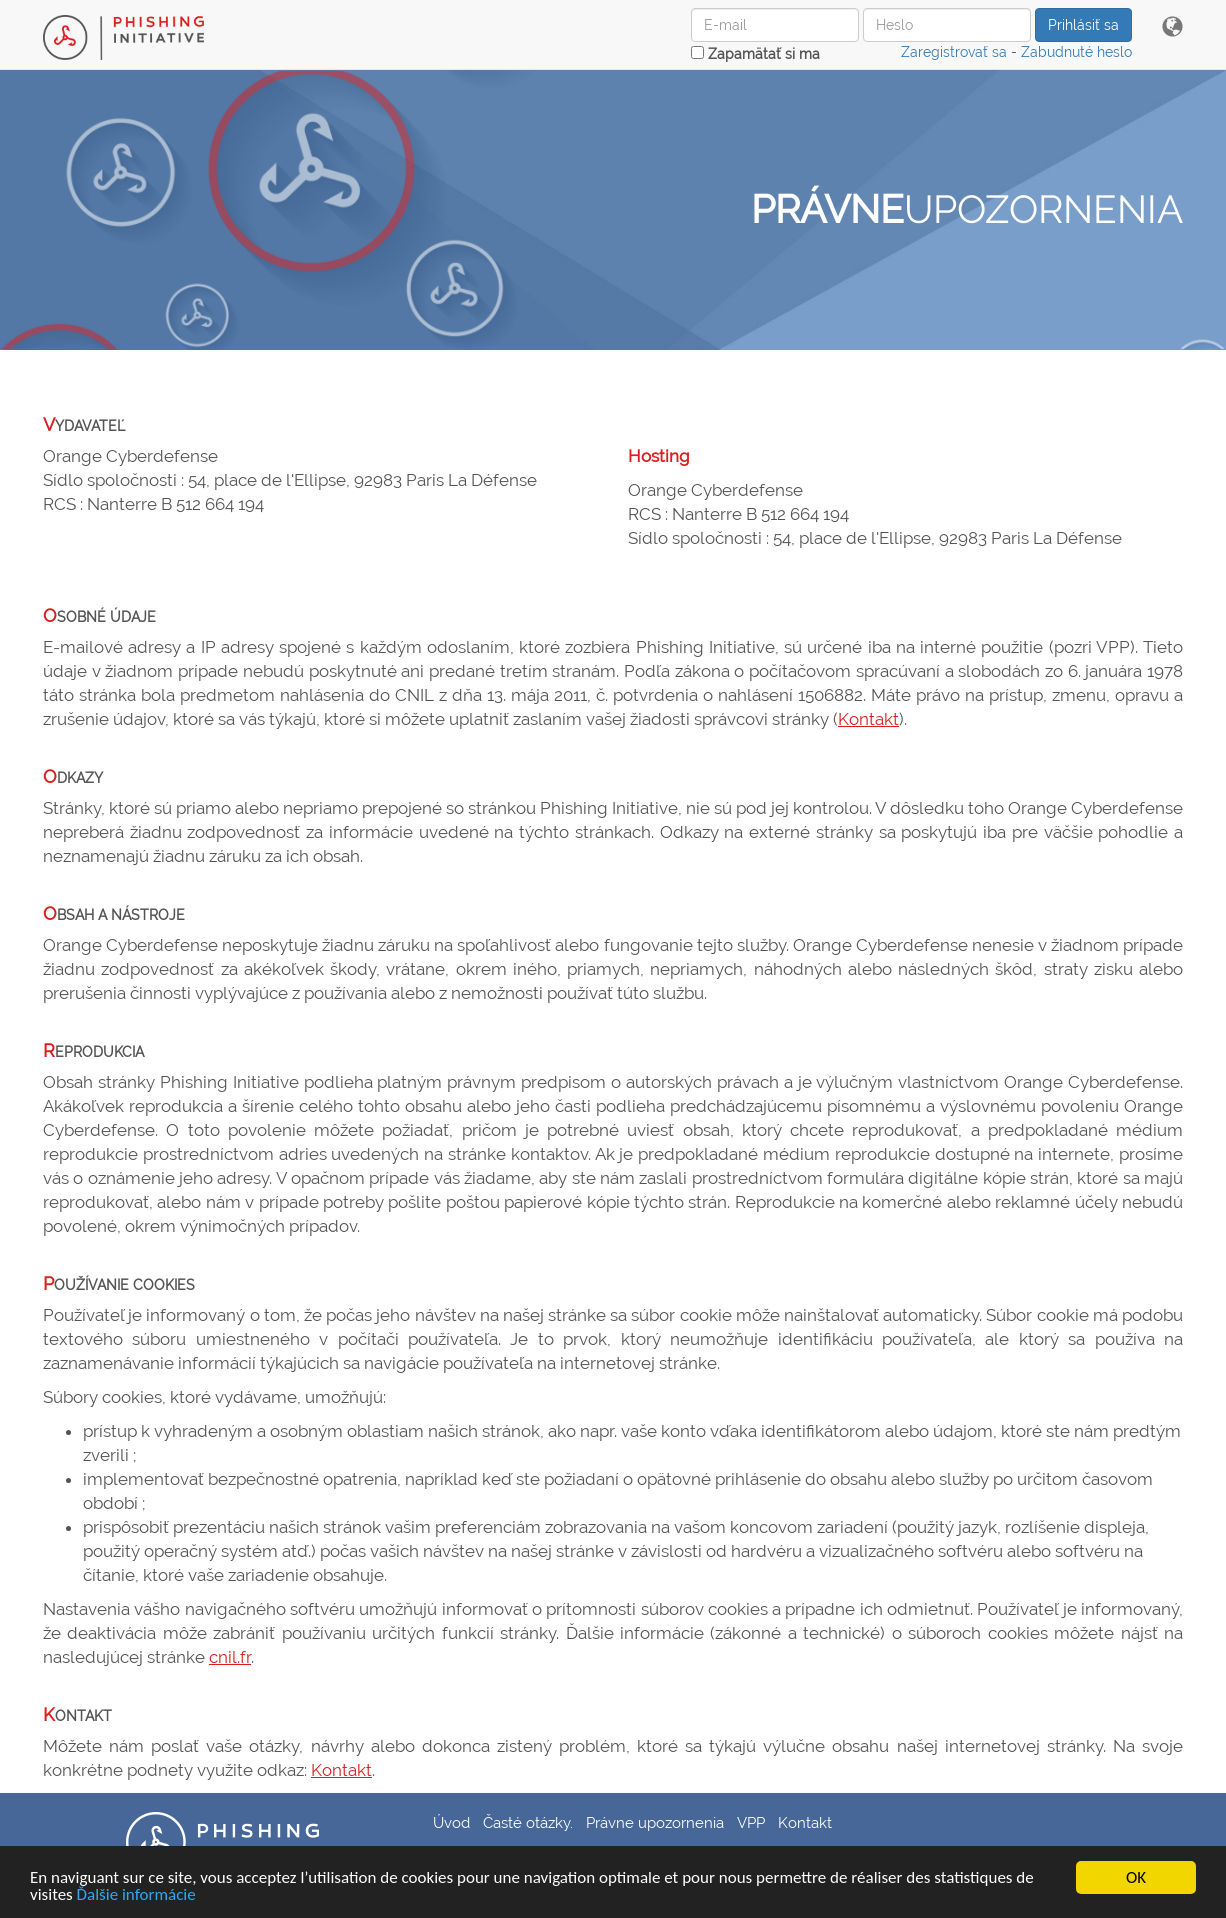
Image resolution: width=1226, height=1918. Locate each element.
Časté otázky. (528, 1822)
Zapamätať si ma (755, 54)
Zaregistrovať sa (954, 52)
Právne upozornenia (655, 1822)
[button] (1172, 28)
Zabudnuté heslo (1076, 52)
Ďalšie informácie (136, 1896)
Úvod (451, 1822)
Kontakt (868, 719)
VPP (751, 1822)
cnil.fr (230, 1657)
